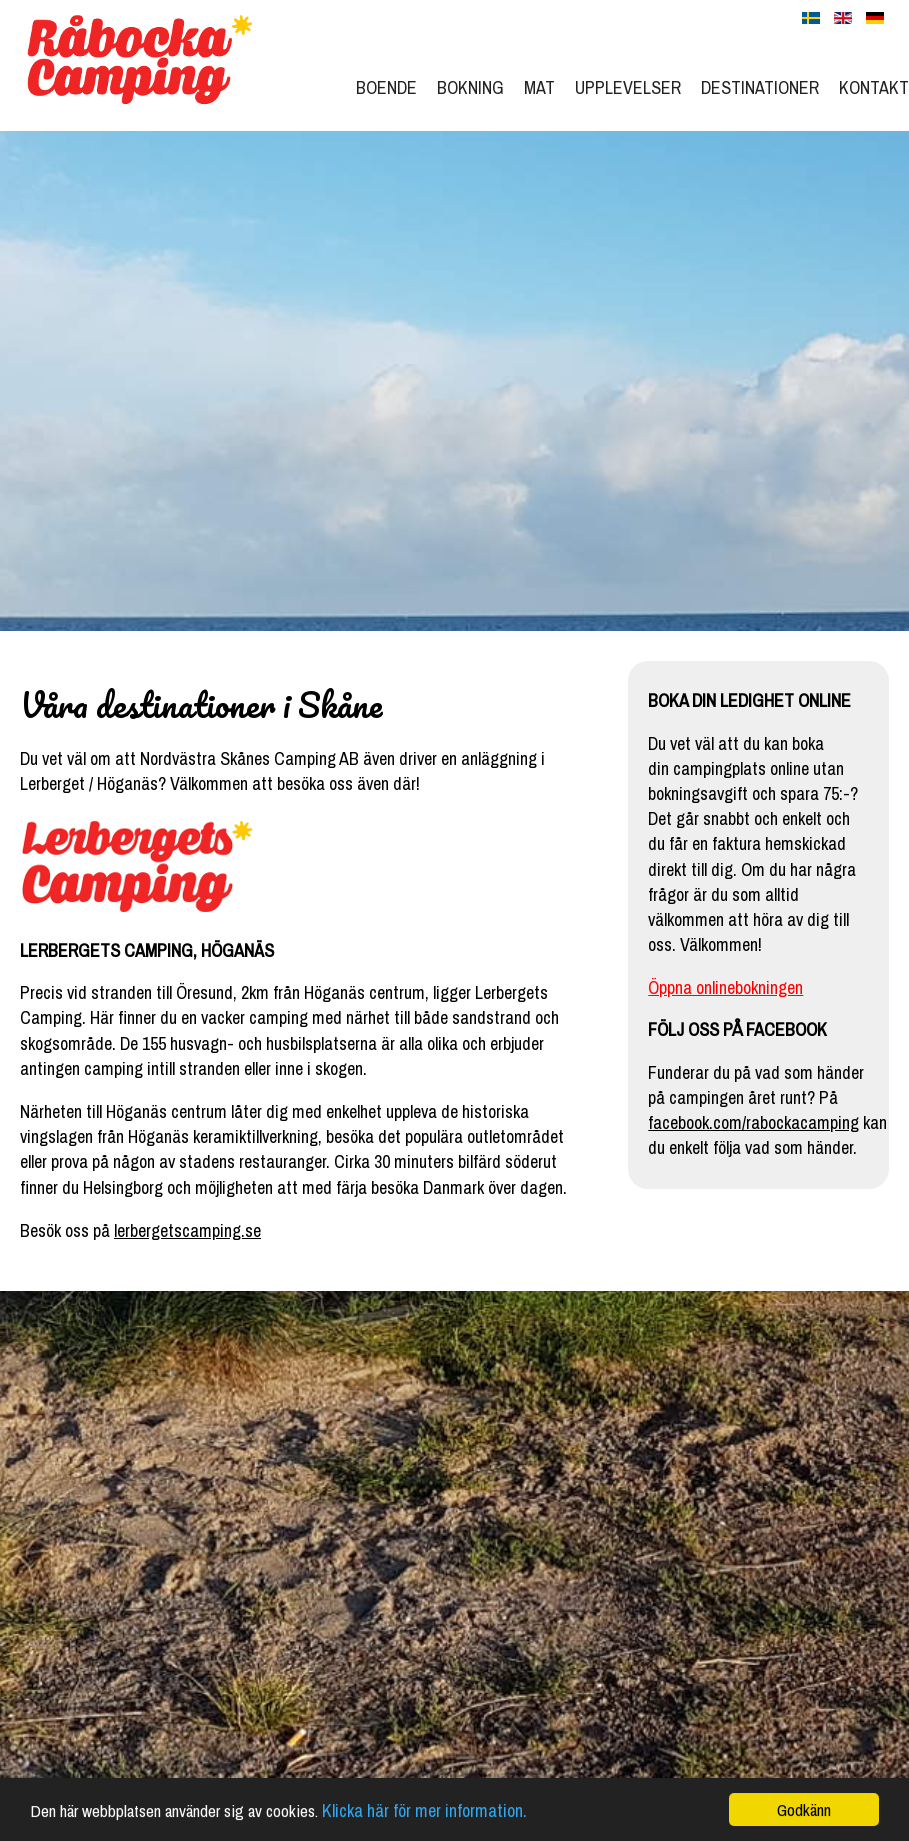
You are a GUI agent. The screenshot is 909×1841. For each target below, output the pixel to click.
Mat (539, 87)
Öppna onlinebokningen (725, 987)
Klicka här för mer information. (424, 1812)
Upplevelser (628, 87)
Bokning (470, 87)
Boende (386, 87)
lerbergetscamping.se (187, 1230)
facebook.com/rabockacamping (753, 1122)
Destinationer (760, 87)
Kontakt (874, 87)
